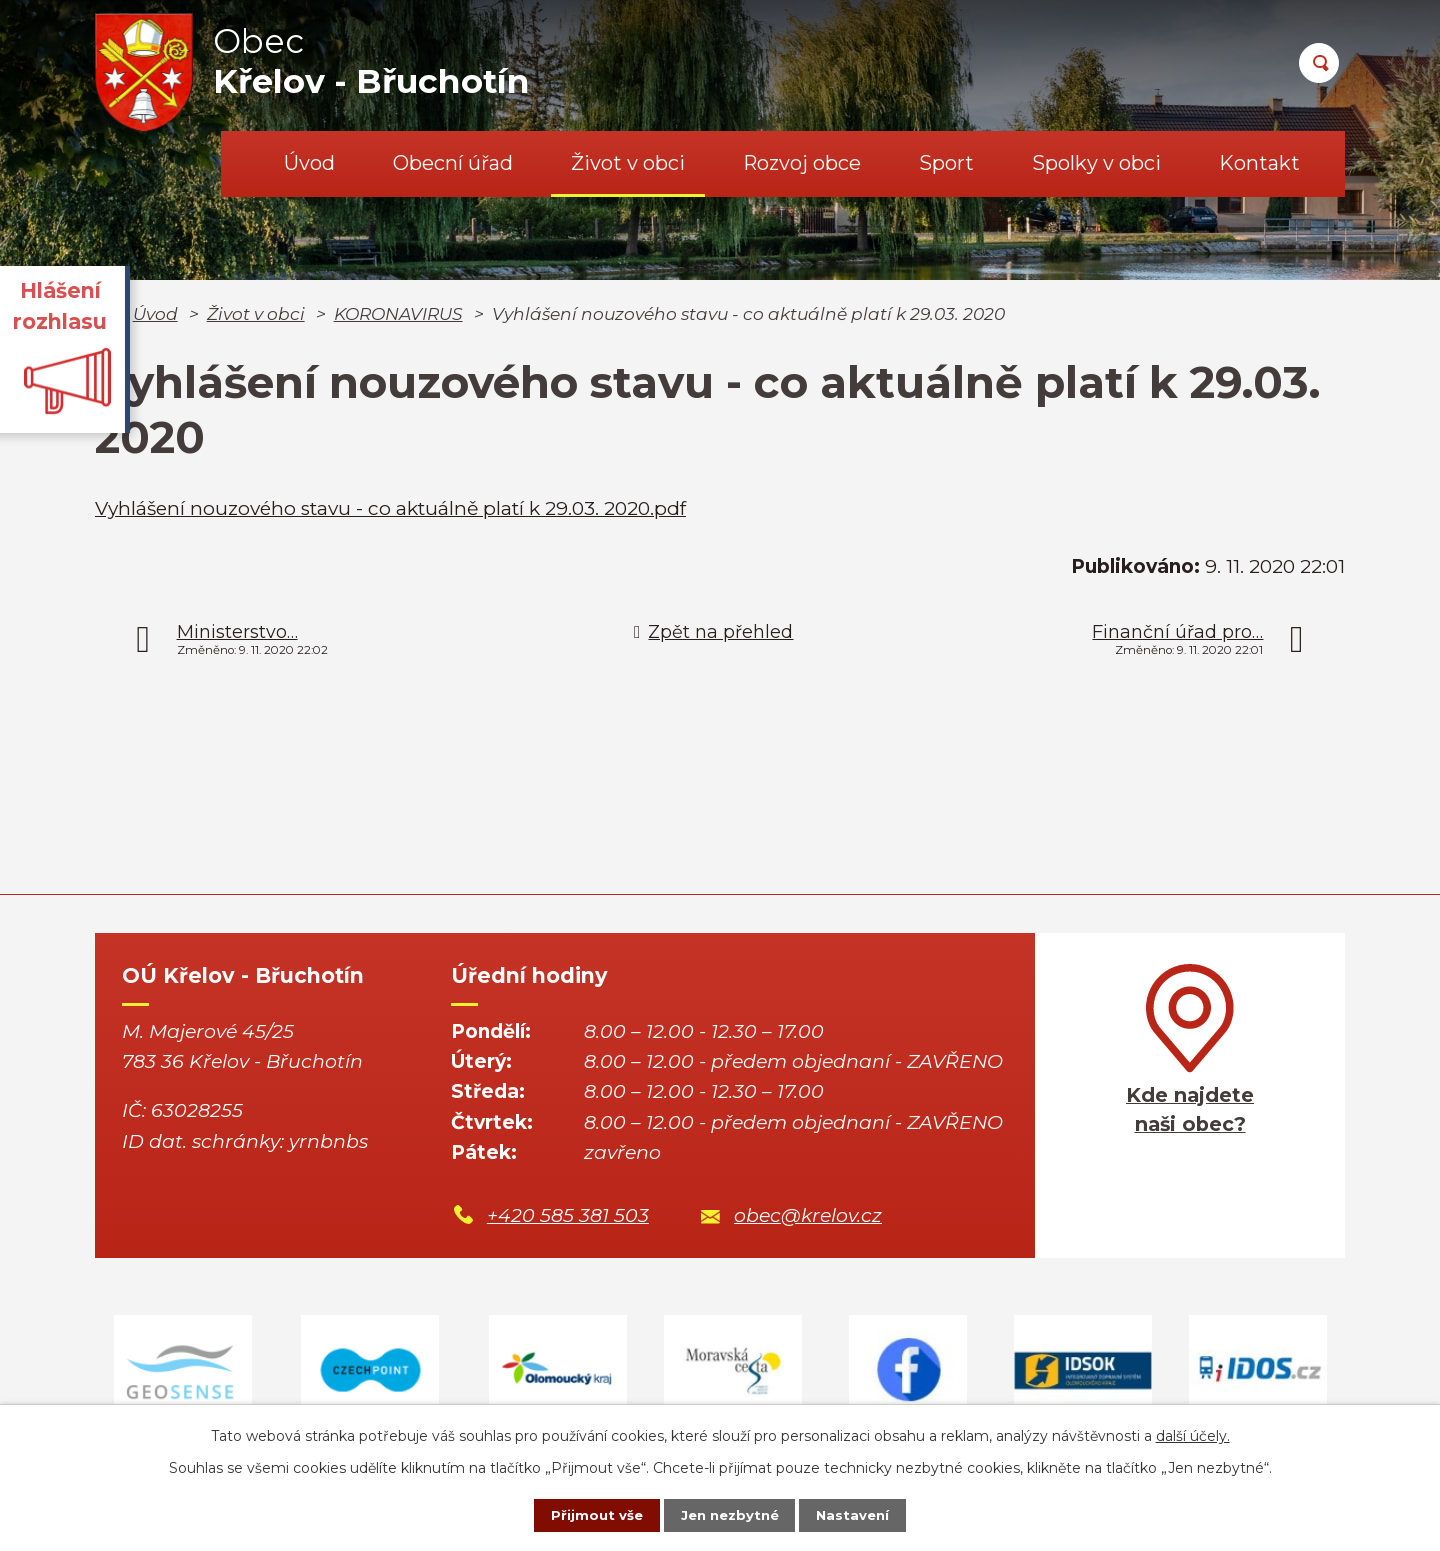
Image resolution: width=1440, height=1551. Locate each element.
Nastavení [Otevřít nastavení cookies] (866, 1514)
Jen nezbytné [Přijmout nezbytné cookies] (729, 1514)
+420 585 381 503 (568, 1215)
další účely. (1193, 1433)
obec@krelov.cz (808, 1215)
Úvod (309, 163)
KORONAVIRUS (398, 313)
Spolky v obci (1096, 163)
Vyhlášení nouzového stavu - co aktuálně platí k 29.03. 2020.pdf (390, 508)
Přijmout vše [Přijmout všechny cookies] (584, 1514)
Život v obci (628, 163)
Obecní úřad (453, 163)
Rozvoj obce (802, 163)
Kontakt (1259, 163)
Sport (946, 163)
